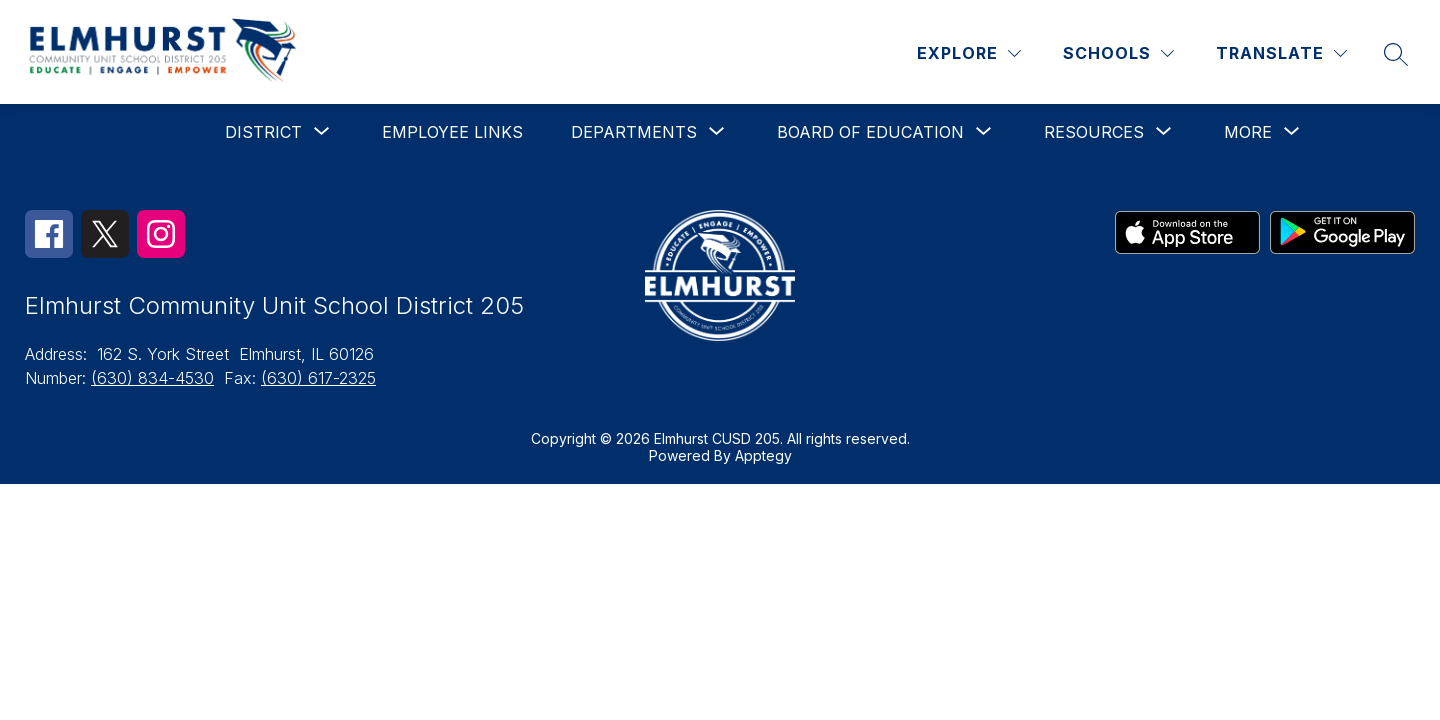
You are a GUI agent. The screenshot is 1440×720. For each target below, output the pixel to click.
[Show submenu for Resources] (1094, 132)
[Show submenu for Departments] (634, 132)
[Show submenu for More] (1248, 132)
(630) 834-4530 (152, 378)
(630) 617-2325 (318, 378)
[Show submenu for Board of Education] (870, 132)
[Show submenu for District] (263, 132)
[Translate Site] (1281, 53)
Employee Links (452, 132)
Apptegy (763, 455)
